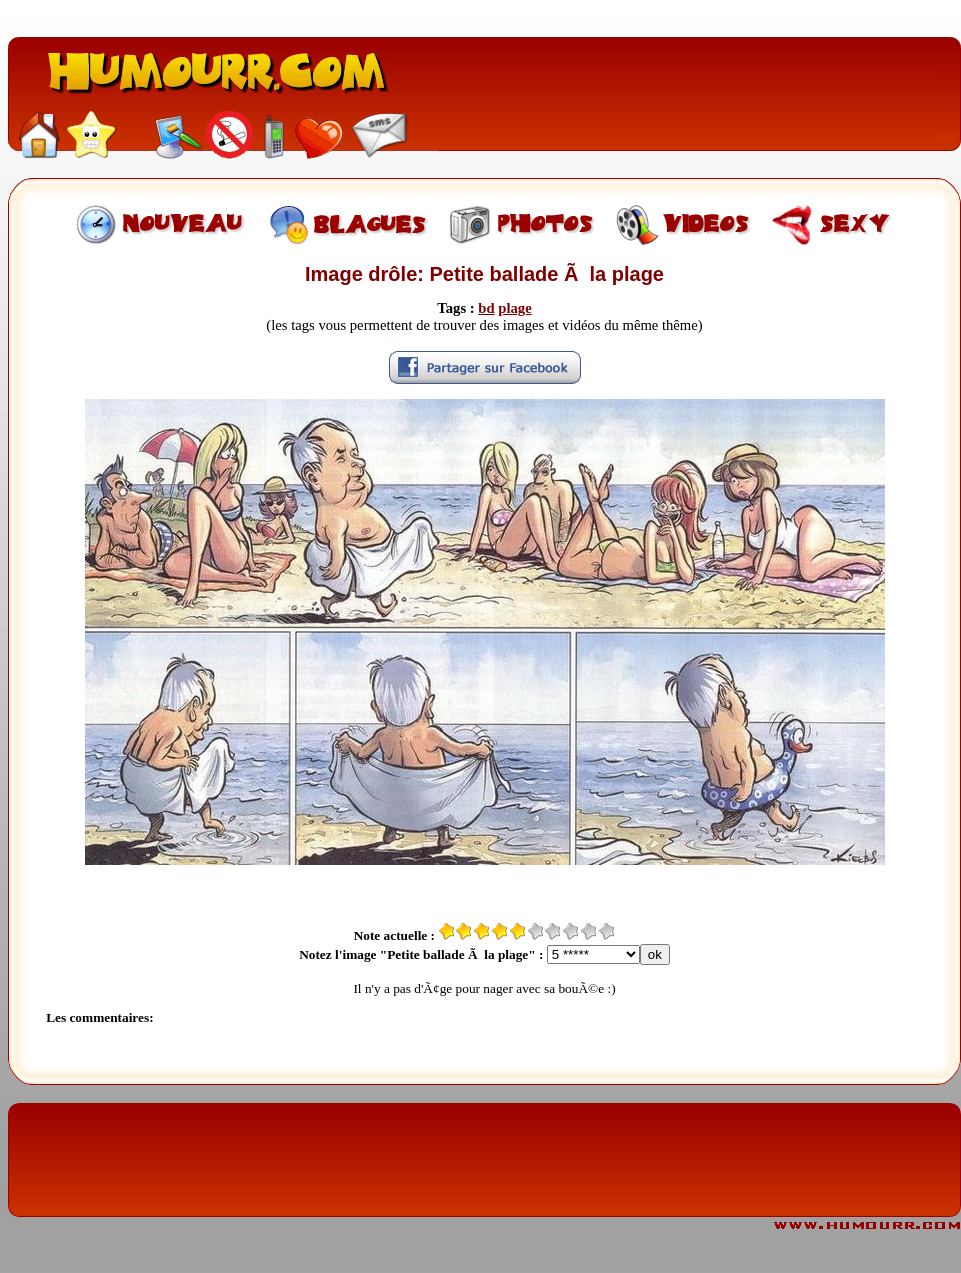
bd (486, 308)
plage (514, 308)
